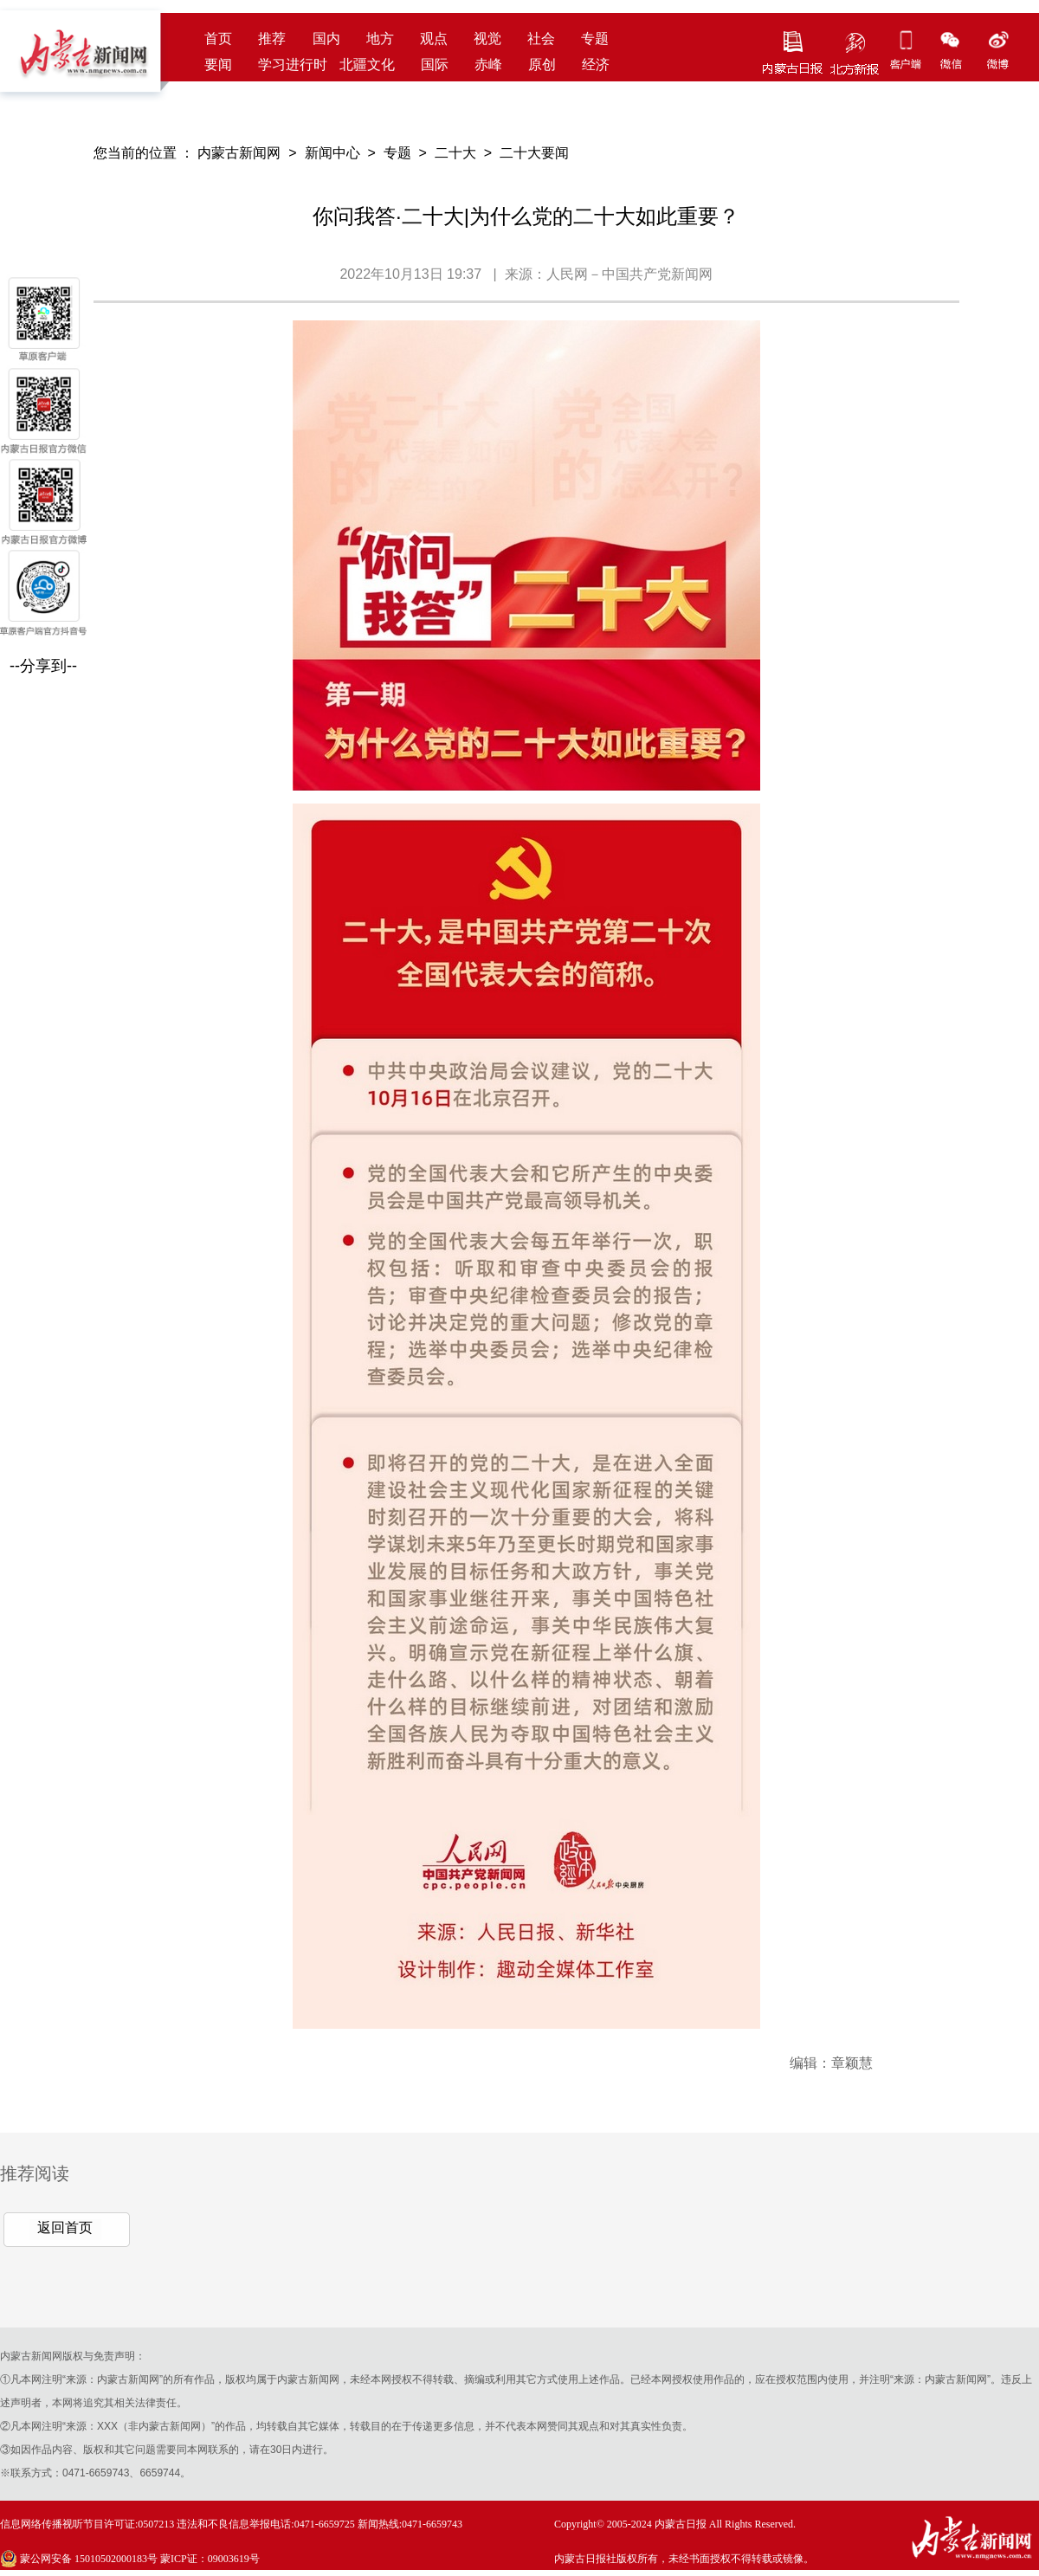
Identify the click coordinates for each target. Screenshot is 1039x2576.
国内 (326, 38)
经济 (596, 64)
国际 (435, 64)
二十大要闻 (534, 152)
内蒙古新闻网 (239, 152)
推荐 (272, 38)
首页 (218, 38)
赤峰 (488, 64)
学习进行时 (292, 64)
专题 (595, 38)
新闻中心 (332, 152)
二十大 (455, 152)
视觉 (487, 38)
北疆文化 (367, 64)
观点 (434, 38)
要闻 (218, 64)
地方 (380, 38)
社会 (541, 38)
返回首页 (65, 2227)
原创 (542, 64)
